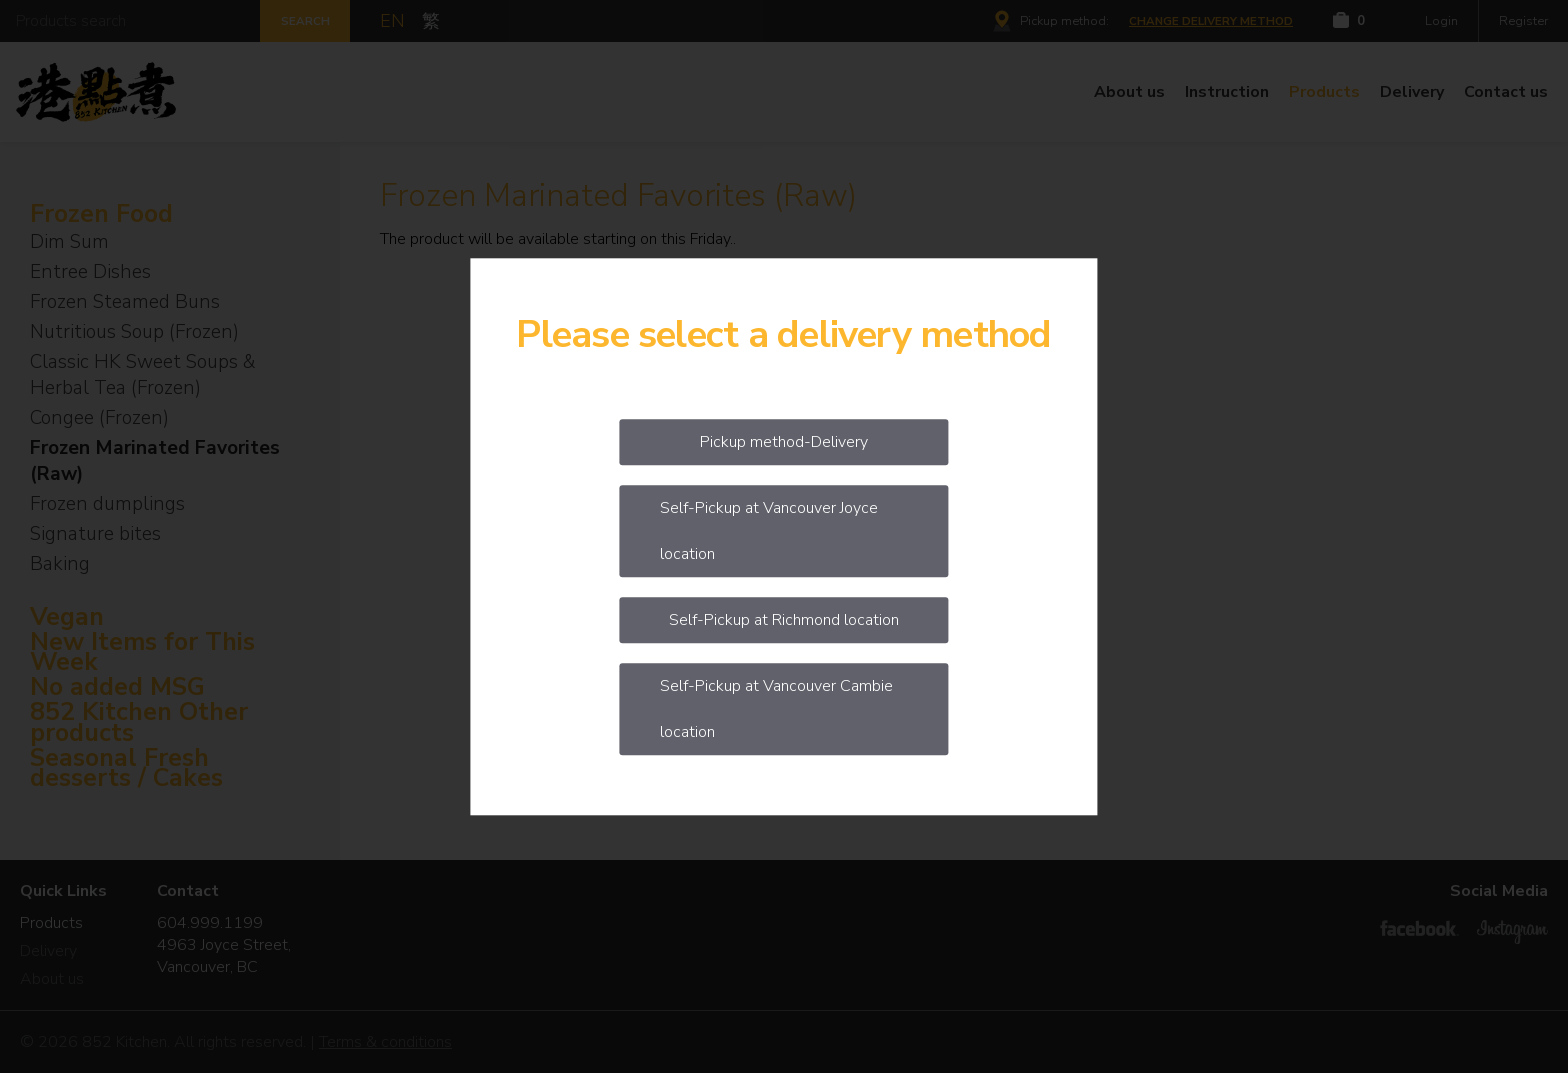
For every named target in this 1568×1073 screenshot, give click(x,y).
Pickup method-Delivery (784, 442)
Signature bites (95, 534)
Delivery (1412, 92)
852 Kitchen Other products (139, 723)
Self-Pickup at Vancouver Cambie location (776, 709)
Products (1324, 92)
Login (1441, 21)
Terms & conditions (385, 1042)
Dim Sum (69, 242)
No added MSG (117, 687)
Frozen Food (101, 214)
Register (1523, 21)
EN (392, 21)
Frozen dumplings (107, 504)
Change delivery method (1211, 21)
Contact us (1506, 92)
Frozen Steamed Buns (125, 302)
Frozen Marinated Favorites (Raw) (155, 461)
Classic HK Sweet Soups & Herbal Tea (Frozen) (143, 375)
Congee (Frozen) (99, 418)
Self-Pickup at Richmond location (784, 620)
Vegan (67, 617)
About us (1129, 92)
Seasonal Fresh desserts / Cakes (126, 769)
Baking (60, 564)
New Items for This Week (142, 653)
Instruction (1227, 92)
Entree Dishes (90, 272)
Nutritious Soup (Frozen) (134, 332)
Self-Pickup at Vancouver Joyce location (769, 531)
